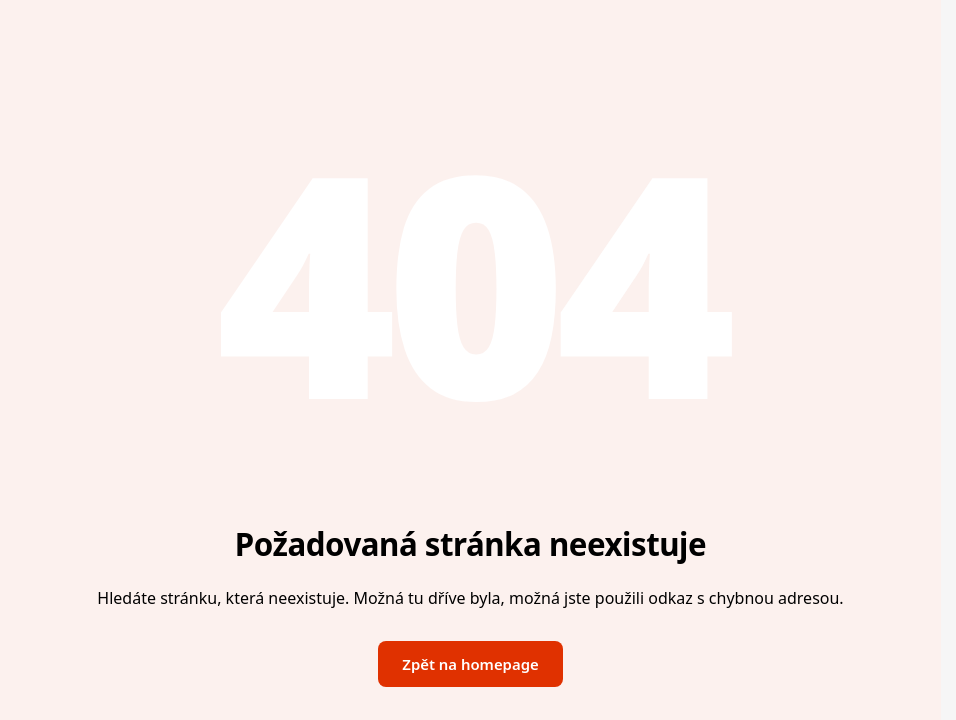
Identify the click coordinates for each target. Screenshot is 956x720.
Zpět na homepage (470, 664)
